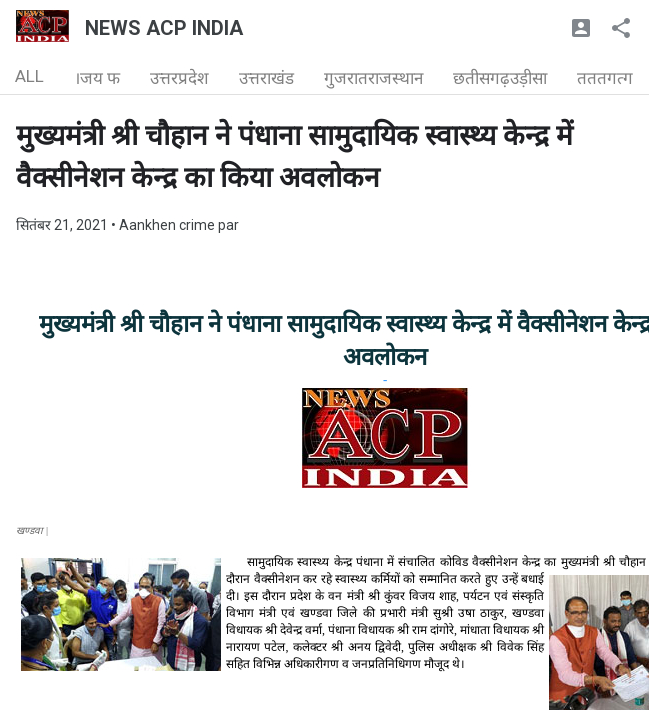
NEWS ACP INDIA (164, 28)
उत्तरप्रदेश (179, 78)
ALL (29, 76)
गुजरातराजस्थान (373, 78)
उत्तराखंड (266, 78)
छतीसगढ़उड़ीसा (500, 78)
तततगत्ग (605, 78)
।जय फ (97, 78)
